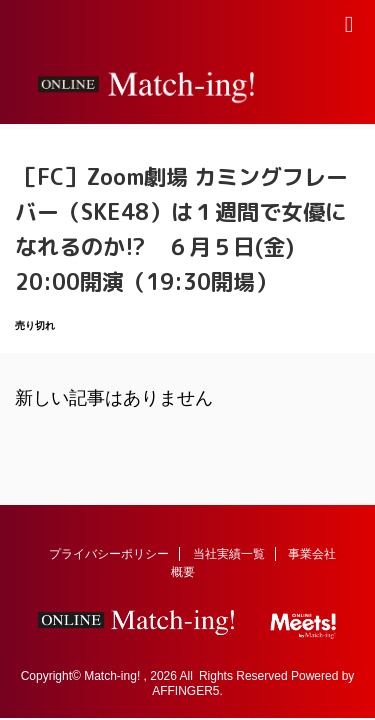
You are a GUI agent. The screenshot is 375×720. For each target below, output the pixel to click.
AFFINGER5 (185, 691)
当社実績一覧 (229, 554)
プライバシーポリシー (109, 554)
